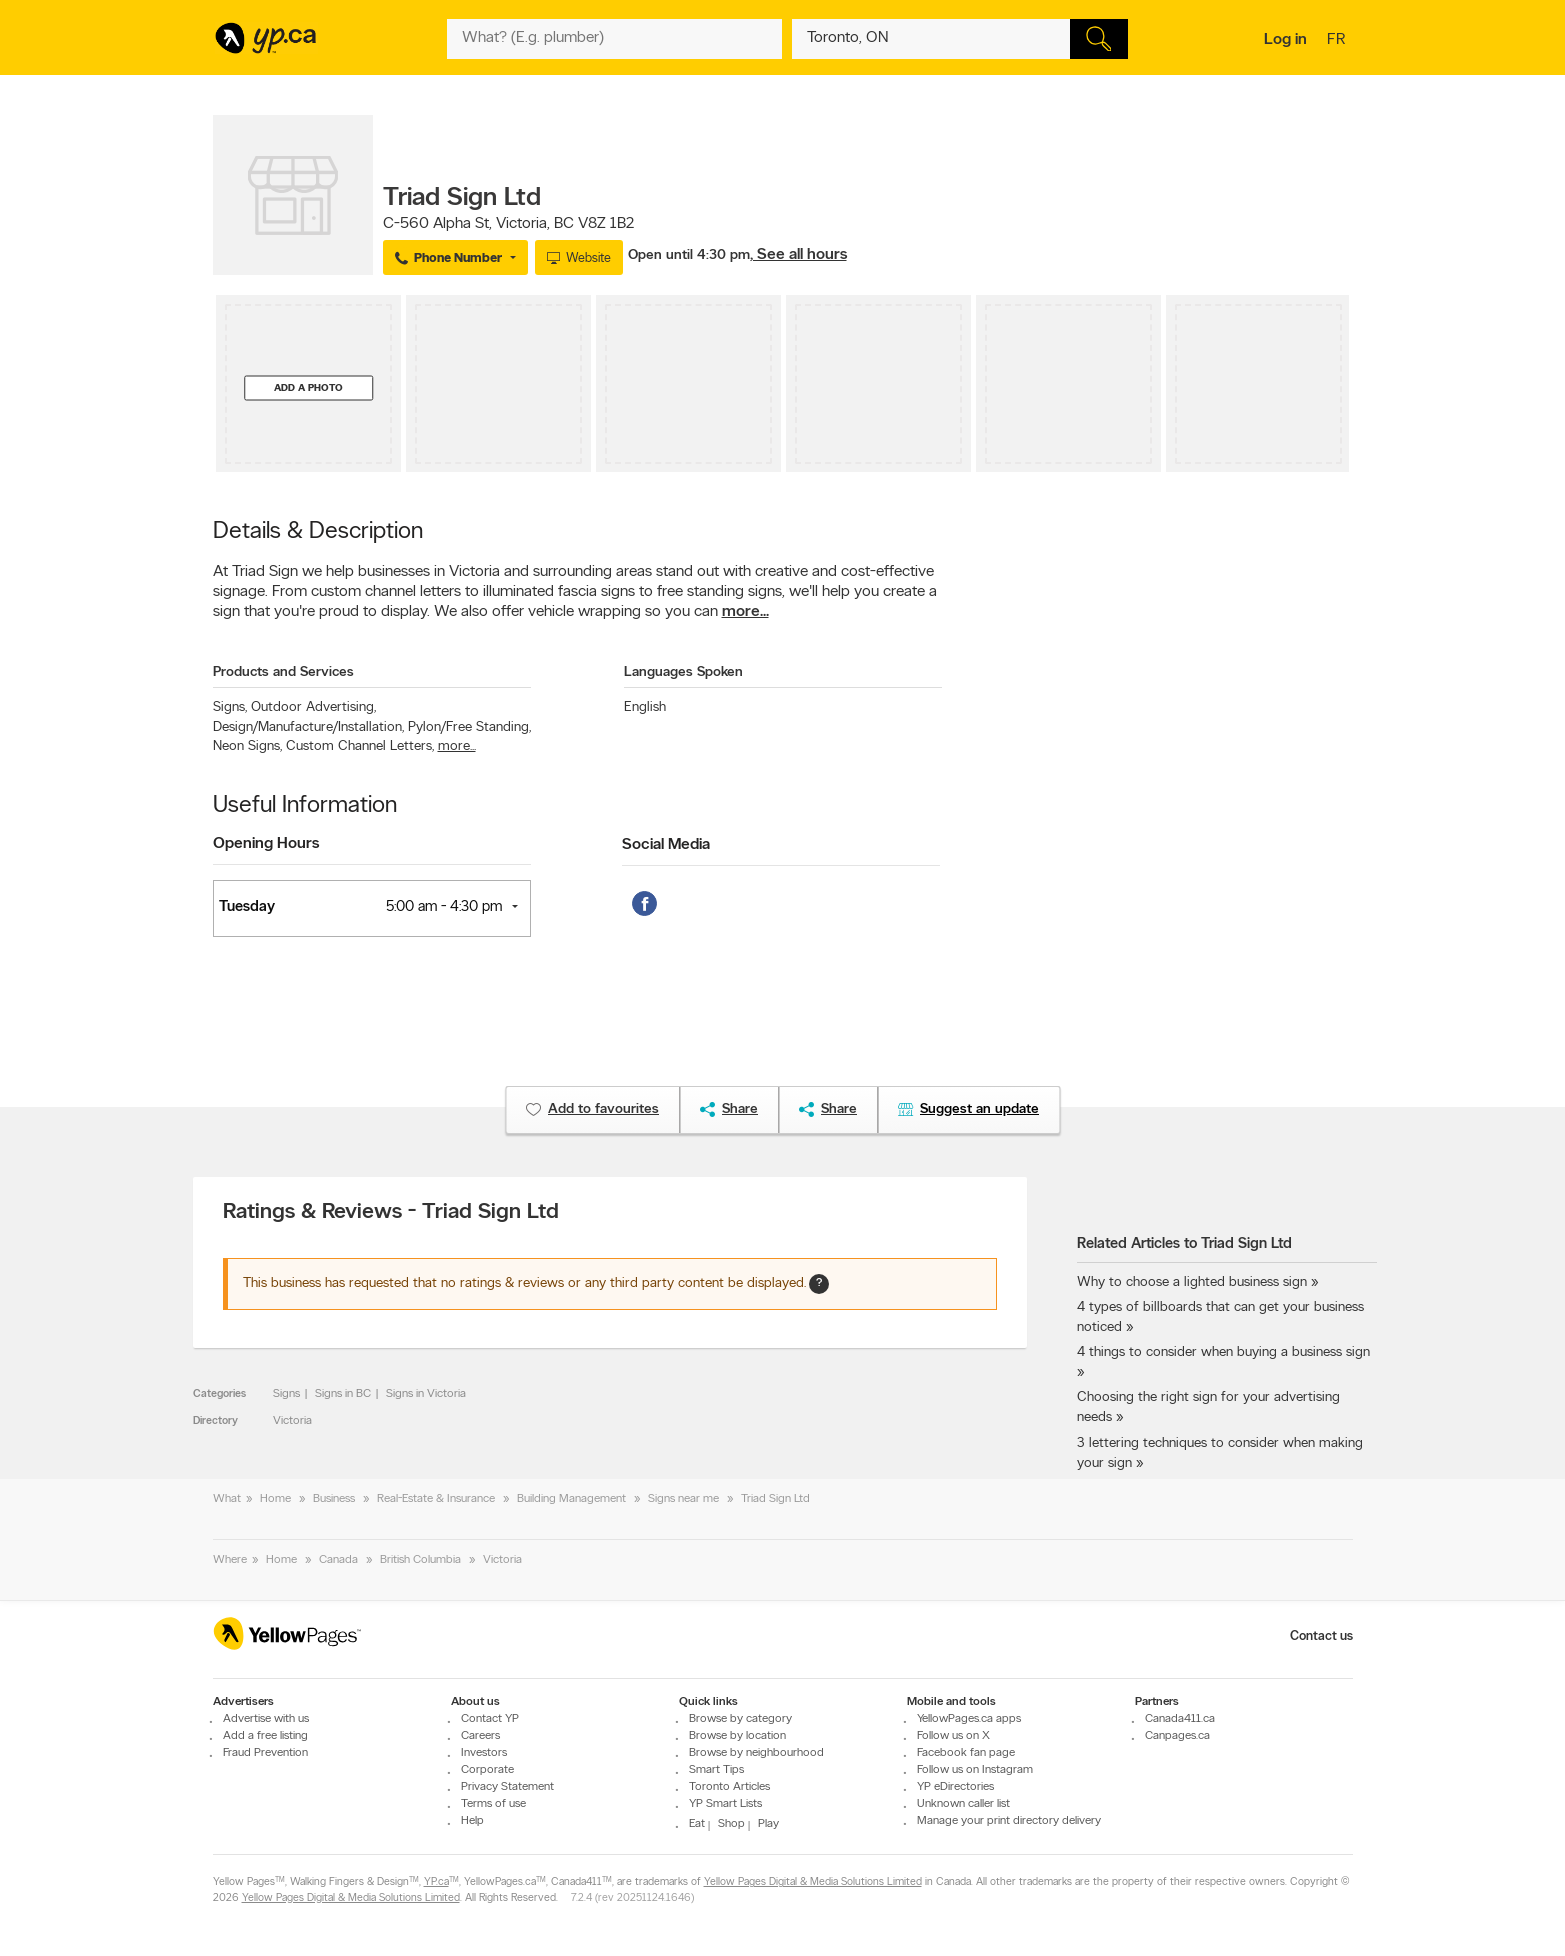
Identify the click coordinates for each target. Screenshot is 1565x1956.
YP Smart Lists (725, 1804)
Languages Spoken (683, 672)
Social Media (666, 845)
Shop (731, 1824)
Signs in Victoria (426, 1394)
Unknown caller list (963, 1804)
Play (768, 1824)
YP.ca (436, 1882)
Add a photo (308, 387)
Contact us (1321, 1636)
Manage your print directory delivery (1009, 1821)
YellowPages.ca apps (969, 1719)
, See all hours (798, 255)
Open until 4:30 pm (689, 255)
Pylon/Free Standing (469, 727)
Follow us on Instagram (975, 1770)
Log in (1285, 40)
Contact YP (490, 1719)
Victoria (292, 1421)
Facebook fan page (966, 1753)
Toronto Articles (729, 1787)
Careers (480, 1736)
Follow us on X (953, 1736)
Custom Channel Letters (360, 746)
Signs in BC (343, 1394)
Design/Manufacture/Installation (308, 727)
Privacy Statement (507, 1787)
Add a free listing (265, 1736)
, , (508, 224)
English (645, 707)
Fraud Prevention (265, 1753)
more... (745, 612)
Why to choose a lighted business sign (1192, 1282)
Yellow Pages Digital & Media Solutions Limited (813, 1882)
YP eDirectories (955, 1787)
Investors (484, 1753)
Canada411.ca (1180, 1719)
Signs (230, 707)
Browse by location (737, 1736)
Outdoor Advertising (313, 707)
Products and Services (283, 672)
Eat (697, 1824)
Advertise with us (266, 1719)
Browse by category (740, 1719)
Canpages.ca (1177, 1736)
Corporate (487, 1770)
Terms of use (493, 1804)
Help (472, 1821)
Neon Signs (247, 746)
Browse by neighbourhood (756, 1753)
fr (1338, 41)
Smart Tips (716, 1770)
